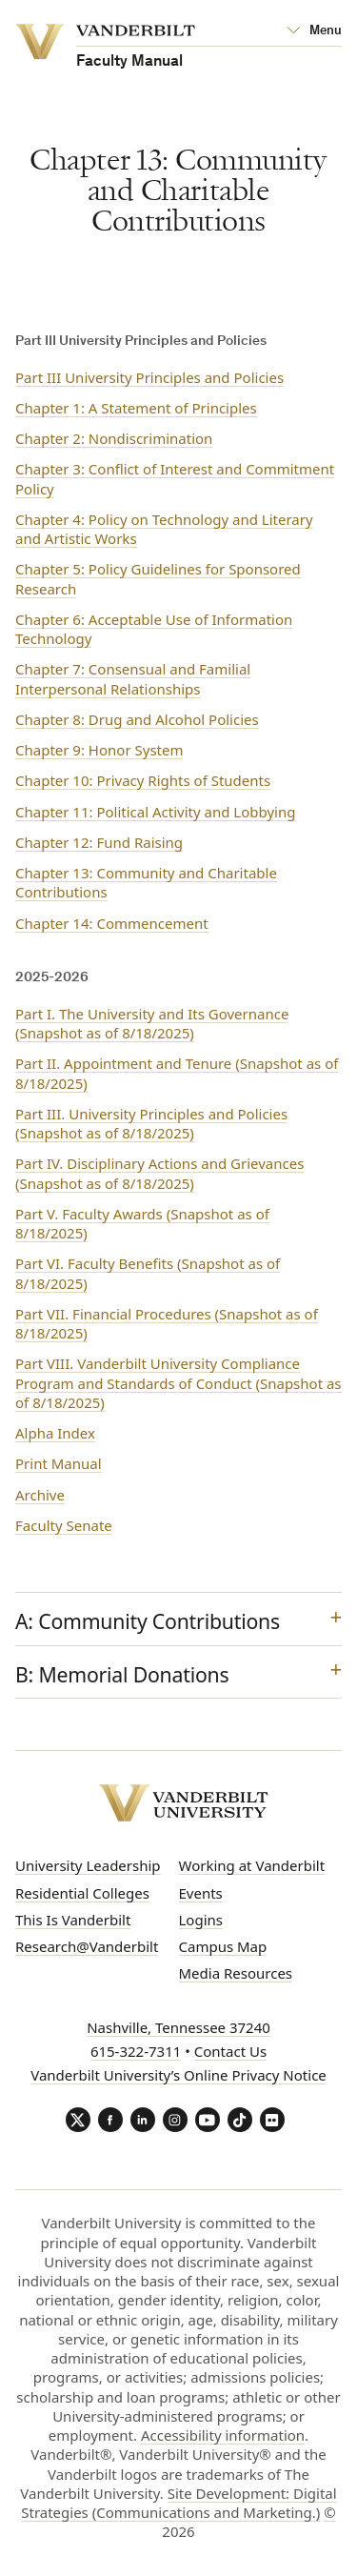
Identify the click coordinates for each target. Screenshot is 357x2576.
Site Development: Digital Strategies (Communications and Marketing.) (178, 2503)
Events (201, 1892)
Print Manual (58, 1463)
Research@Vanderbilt (86, 1946)
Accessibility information (223, 2435)
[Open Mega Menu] (314, 31)
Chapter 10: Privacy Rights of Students (142, 780)
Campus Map (223, 1946)
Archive (40, 1494)
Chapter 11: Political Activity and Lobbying (155, 811)
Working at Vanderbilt (252, 1865)
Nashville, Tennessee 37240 (178, 2027)
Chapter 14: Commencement (111, 923)
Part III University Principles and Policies (149, 377)
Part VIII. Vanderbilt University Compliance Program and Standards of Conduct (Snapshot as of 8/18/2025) (178, 1383)
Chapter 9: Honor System (99, 749)
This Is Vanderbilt (72, 1919)
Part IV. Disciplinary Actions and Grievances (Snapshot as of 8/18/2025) (159, 1173)
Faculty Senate (63, 1525)
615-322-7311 (135, 2051)
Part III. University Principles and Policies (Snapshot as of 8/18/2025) (151, 1123)
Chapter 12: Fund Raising (99, 842)
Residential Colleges (82, 1892)
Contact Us (230, 2051)
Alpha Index (55, 1432)
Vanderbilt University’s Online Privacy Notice (178, 2074)
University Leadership (88, 1865)
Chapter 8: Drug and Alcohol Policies (137, 719)
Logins (201, 1919)
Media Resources (236, 1972)
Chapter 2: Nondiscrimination (113, 438)
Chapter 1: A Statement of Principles (136, 407)
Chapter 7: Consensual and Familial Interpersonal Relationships (132, 678)
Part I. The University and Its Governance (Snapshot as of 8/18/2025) (151, 1023)
